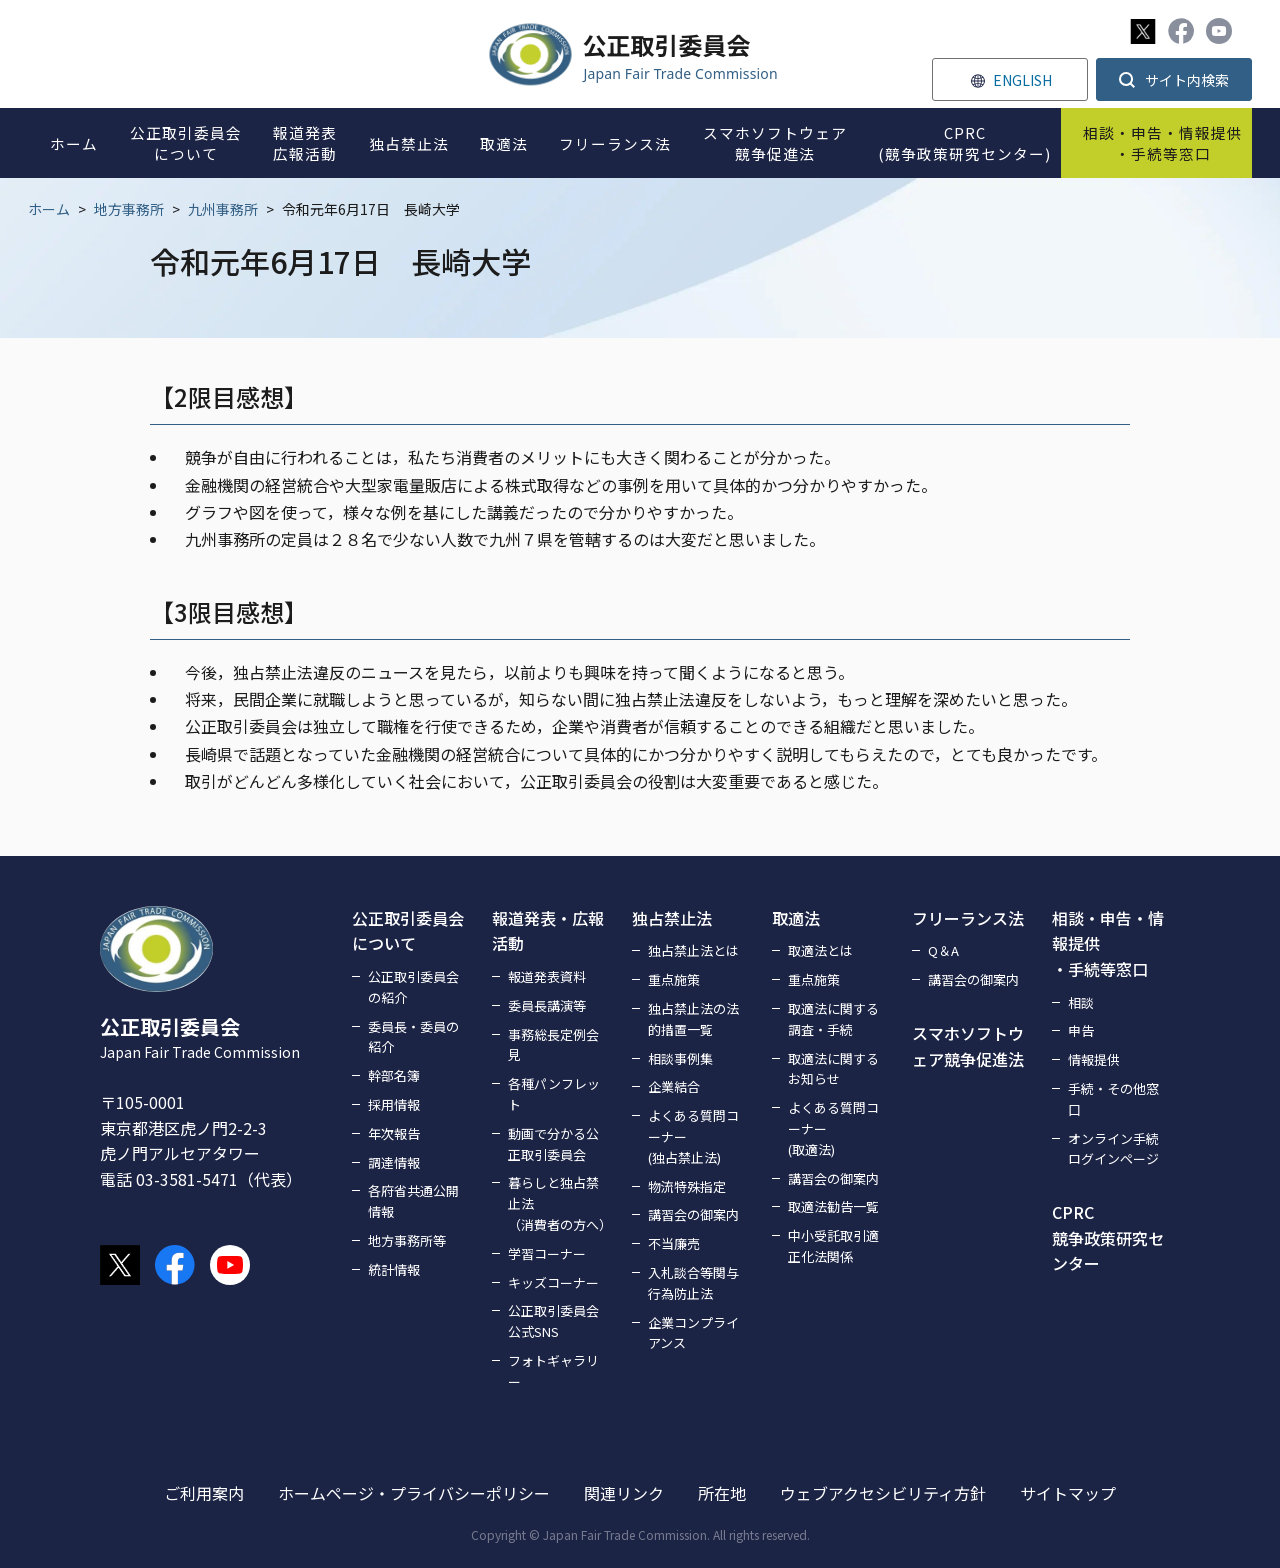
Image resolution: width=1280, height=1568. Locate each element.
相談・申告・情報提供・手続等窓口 (1108, 943)
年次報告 (394, 1133)
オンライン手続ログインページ (1113, 1149)
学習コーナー (547, 1253)
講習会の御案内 (693, 1214)
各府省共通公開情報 (413, 1201)
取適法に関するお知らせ (833, 1069)
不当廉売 (674, 1243)
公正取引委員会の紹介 (413, 987)
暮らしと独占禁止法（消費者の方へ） (558, 1203)
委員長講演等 (547, 1005)
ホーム (49, 209)
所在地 (722, 1493)
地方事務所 (129, 209)
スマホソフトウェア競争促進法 (968, 1046)
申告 (1081, 1030)
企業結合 (674, 1086)
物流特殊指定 (687, 1186)
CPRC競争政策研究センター (1108, 1237)
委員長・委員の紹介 (413, 1037)
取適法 (796, 918)
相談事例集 (680, 1058)
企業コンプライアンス (693, 1333)
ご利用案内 (204, 1493)
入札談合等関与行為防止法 (693, 1283)
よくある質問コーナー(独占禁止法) (693, 1136)
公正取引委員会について (408, 931)
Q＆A (943, 950)
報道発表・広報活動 (548, 931)
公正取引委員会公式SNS (553, 1321)
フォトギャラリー (553, 1371)
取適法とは (820, 950)
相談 (1081, 1002)
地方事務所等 (407, 1240)
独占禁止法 (672, 918)
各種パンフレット (554, 1094)
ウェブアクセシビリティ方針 (883, 1493)
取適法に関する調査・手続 (833, 1019)
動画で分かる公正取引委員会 (553, 1144)
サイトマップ (1068, 1493)
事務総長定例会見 (553, 1045)
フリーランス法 (968, 918)
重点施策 (674, 979)
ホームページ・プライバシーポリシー (414, 1493)
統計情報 (394, 1269)
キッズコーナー (553, 1282)
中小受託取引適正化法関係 (833, 1246)
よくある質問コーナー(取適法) (833, 1128)
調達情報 (394, 1162)
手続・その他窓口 (1113, 1099)
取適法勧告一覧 (833, 1206)
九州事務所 (223, 209)
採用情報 (394, 1104)
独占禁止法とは (693, 950)
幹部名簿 (394, 1075)
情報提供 (1094, 1059)
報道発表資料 (547, 976)
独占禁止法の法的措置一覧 (693, 1019)
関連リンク (624, 1493)
